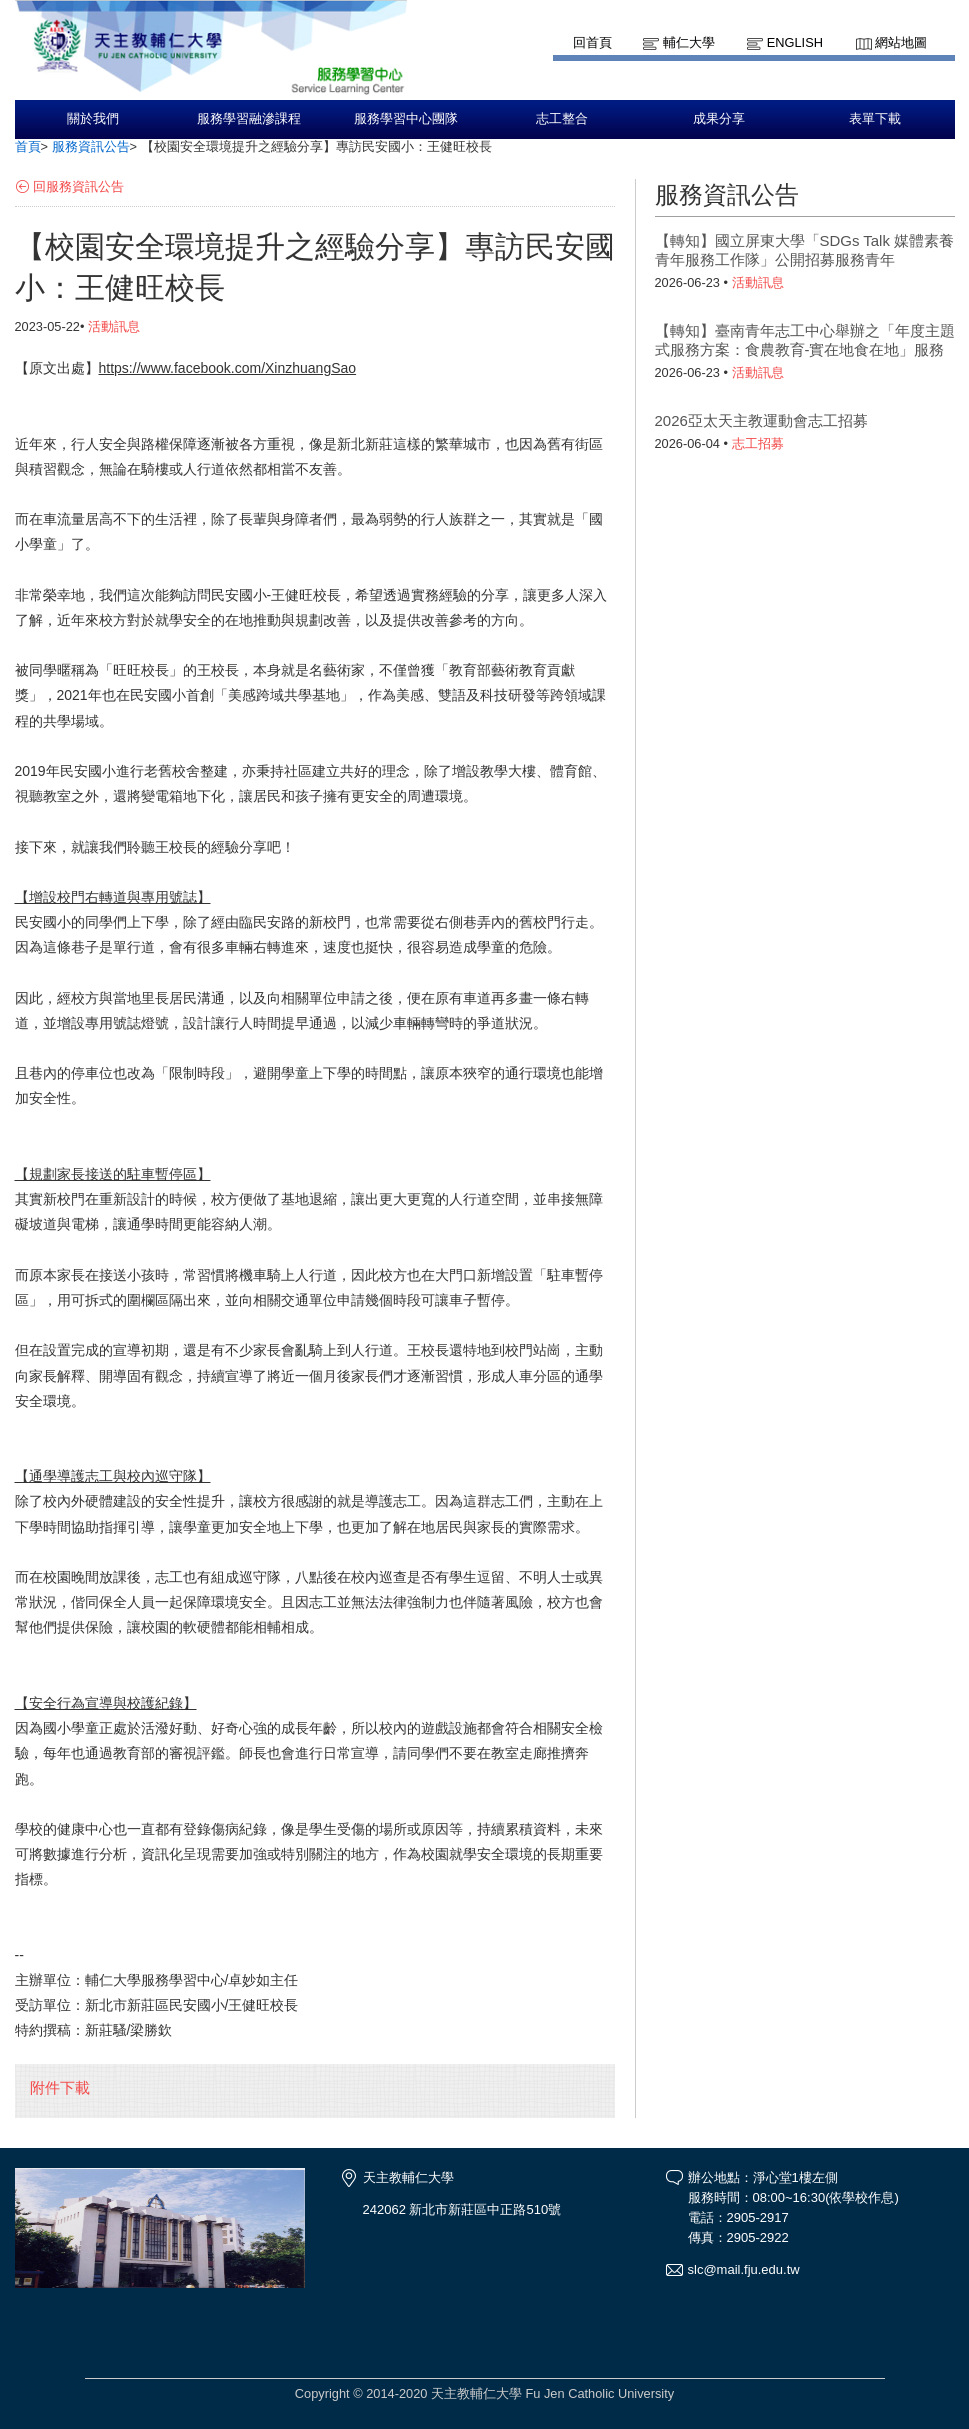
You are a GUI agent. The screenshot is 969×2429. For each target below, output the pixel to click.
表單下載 (875, 119)
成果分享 (719, 119)
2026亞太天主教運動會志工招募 (761, 420)
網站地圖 (901, 42)
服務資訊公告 (91, 146)
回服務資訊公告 (78, 186)
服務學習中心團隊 (406, 119)
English (795, 42)
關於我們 (93, 119)
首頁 (28, 146)
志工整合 (562, 119)
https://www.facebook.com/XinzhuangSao (228, 368)
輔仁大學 (689, 42)
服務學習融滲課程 (249, 119)
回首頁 (592, 42)
